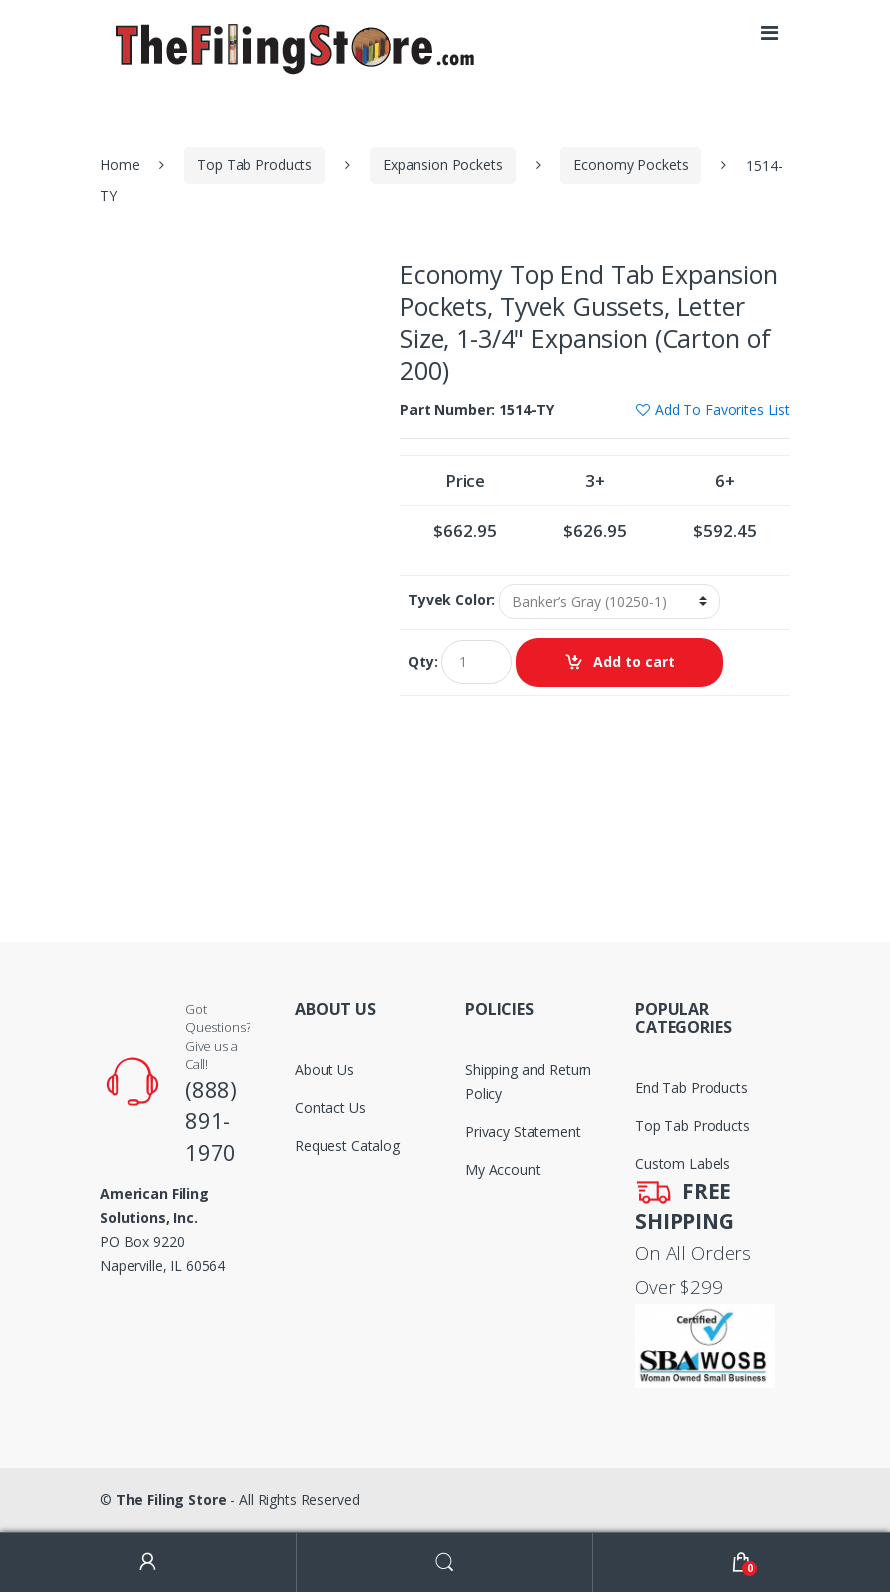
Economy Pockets (630, 164)
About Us (324, 1069)
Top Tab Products (254, 164)
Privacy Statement (523, 1131)
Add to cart (634, 661)
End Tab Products (691, 1087)
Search (445, 1562)
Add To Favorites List (722, 409)
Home (119, 164)
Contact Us (330, 1107)
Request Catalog (347, 1145)
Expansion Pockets (443, 164)
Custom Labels (682, 1163)
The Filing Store (171, 1499)
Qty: (422, 662)
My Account (503, 1169)
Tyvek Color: (451, 600)
